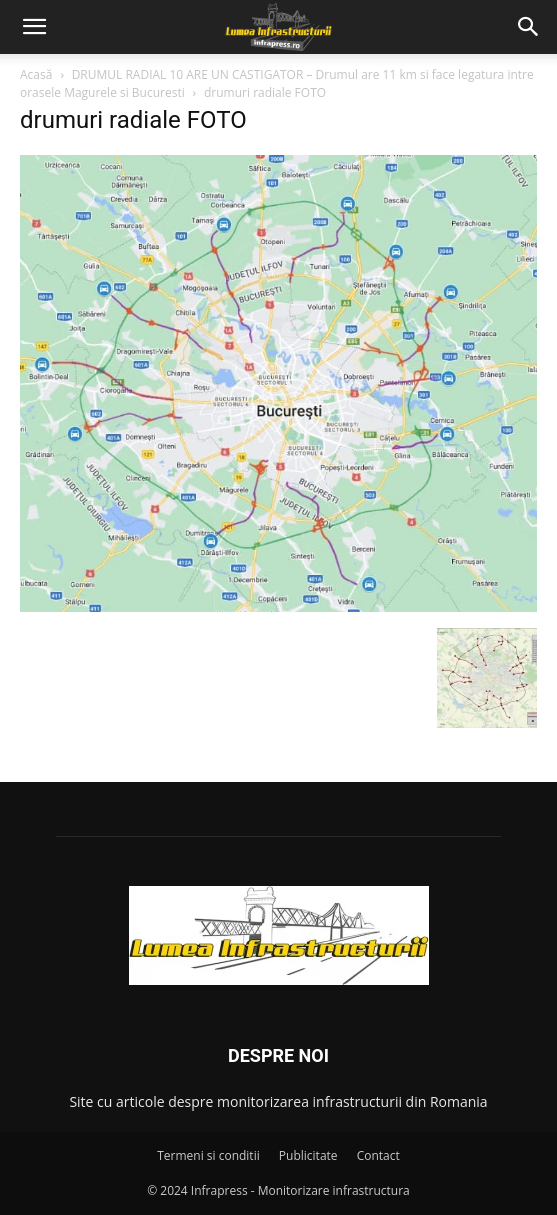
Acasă (36, 74)
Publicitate (308, 1155)
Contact (378, 1155)
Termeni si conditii (208, 1155)
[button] (34, 27)
